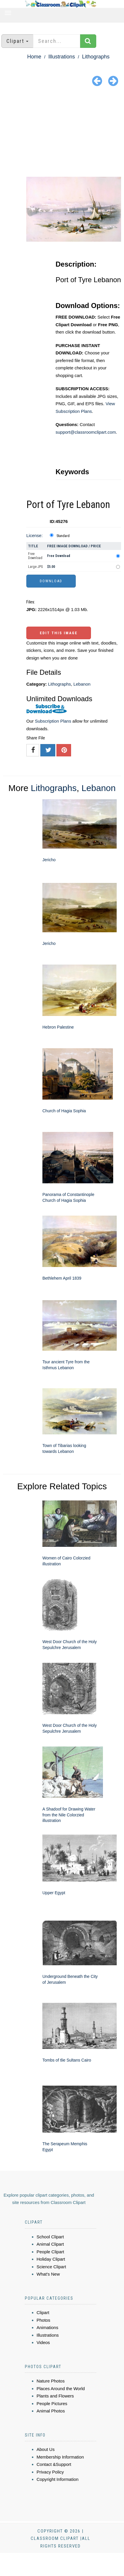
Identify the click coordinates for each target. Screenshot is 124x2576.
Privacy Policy (50, 2471)
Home (34, 57)
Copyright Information (57, 2479)
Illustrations (61, 57)
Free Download (35, 556)
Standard (63, 536)
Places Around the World (61, 2388)
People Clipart (50, 2251)
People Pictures (52, 2403)
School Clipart (50, 2236)
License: (34, 535)
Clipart (43, 2312)
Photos (43, 2320)
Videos (43, 2342)
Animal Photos (51, 2410)
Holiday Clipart (51, 2259)
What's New (48, 2274)
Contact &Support (54, 2464)
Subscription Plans (53, 721)
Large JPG (35, 567)
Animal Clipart (50, 2244)
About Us (46, 2449)
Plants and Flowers (55, 2395)
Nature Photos (51, 2380)
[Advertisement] (62, 133)
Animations (47, 2327)
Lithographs (95, 57)
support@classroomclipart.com (86, 432)
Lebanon (81, 684)
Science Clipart (51, 2266)
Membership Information (60, 2456)
